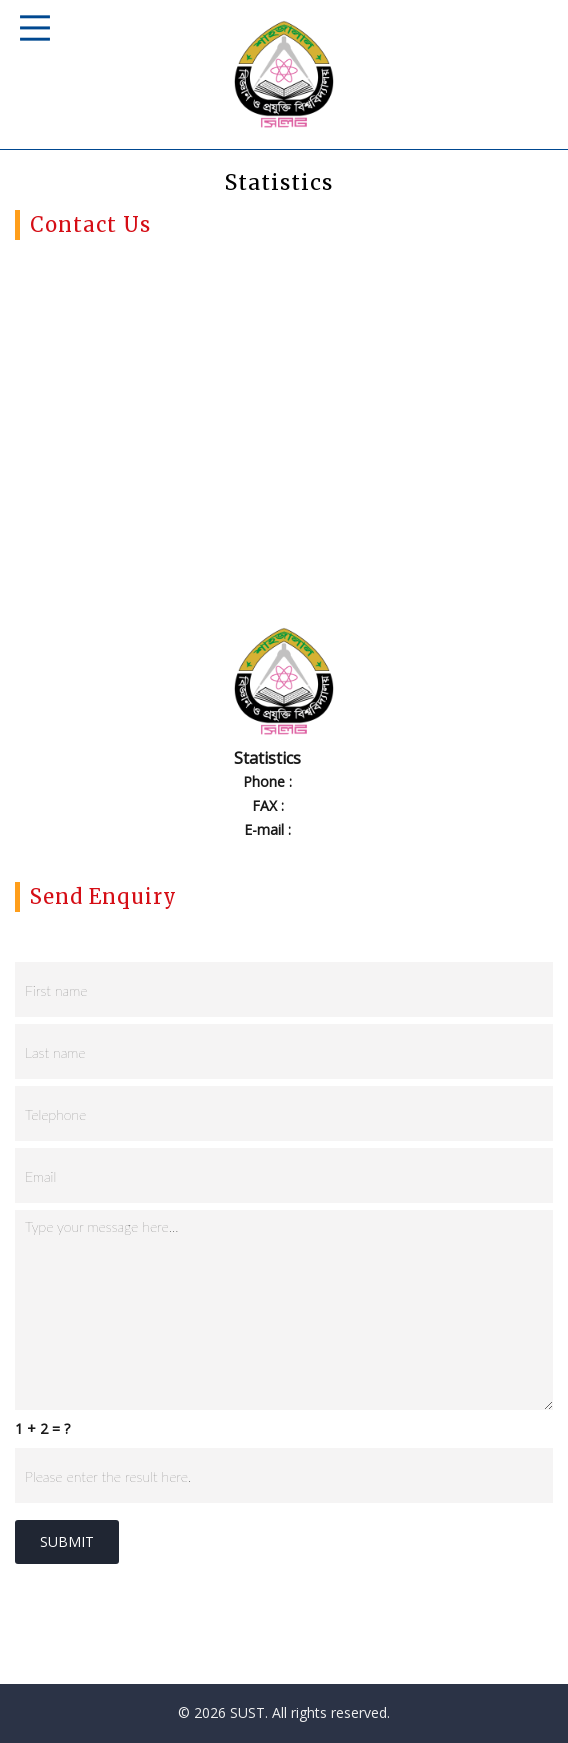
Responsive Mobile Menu (35, 28)
